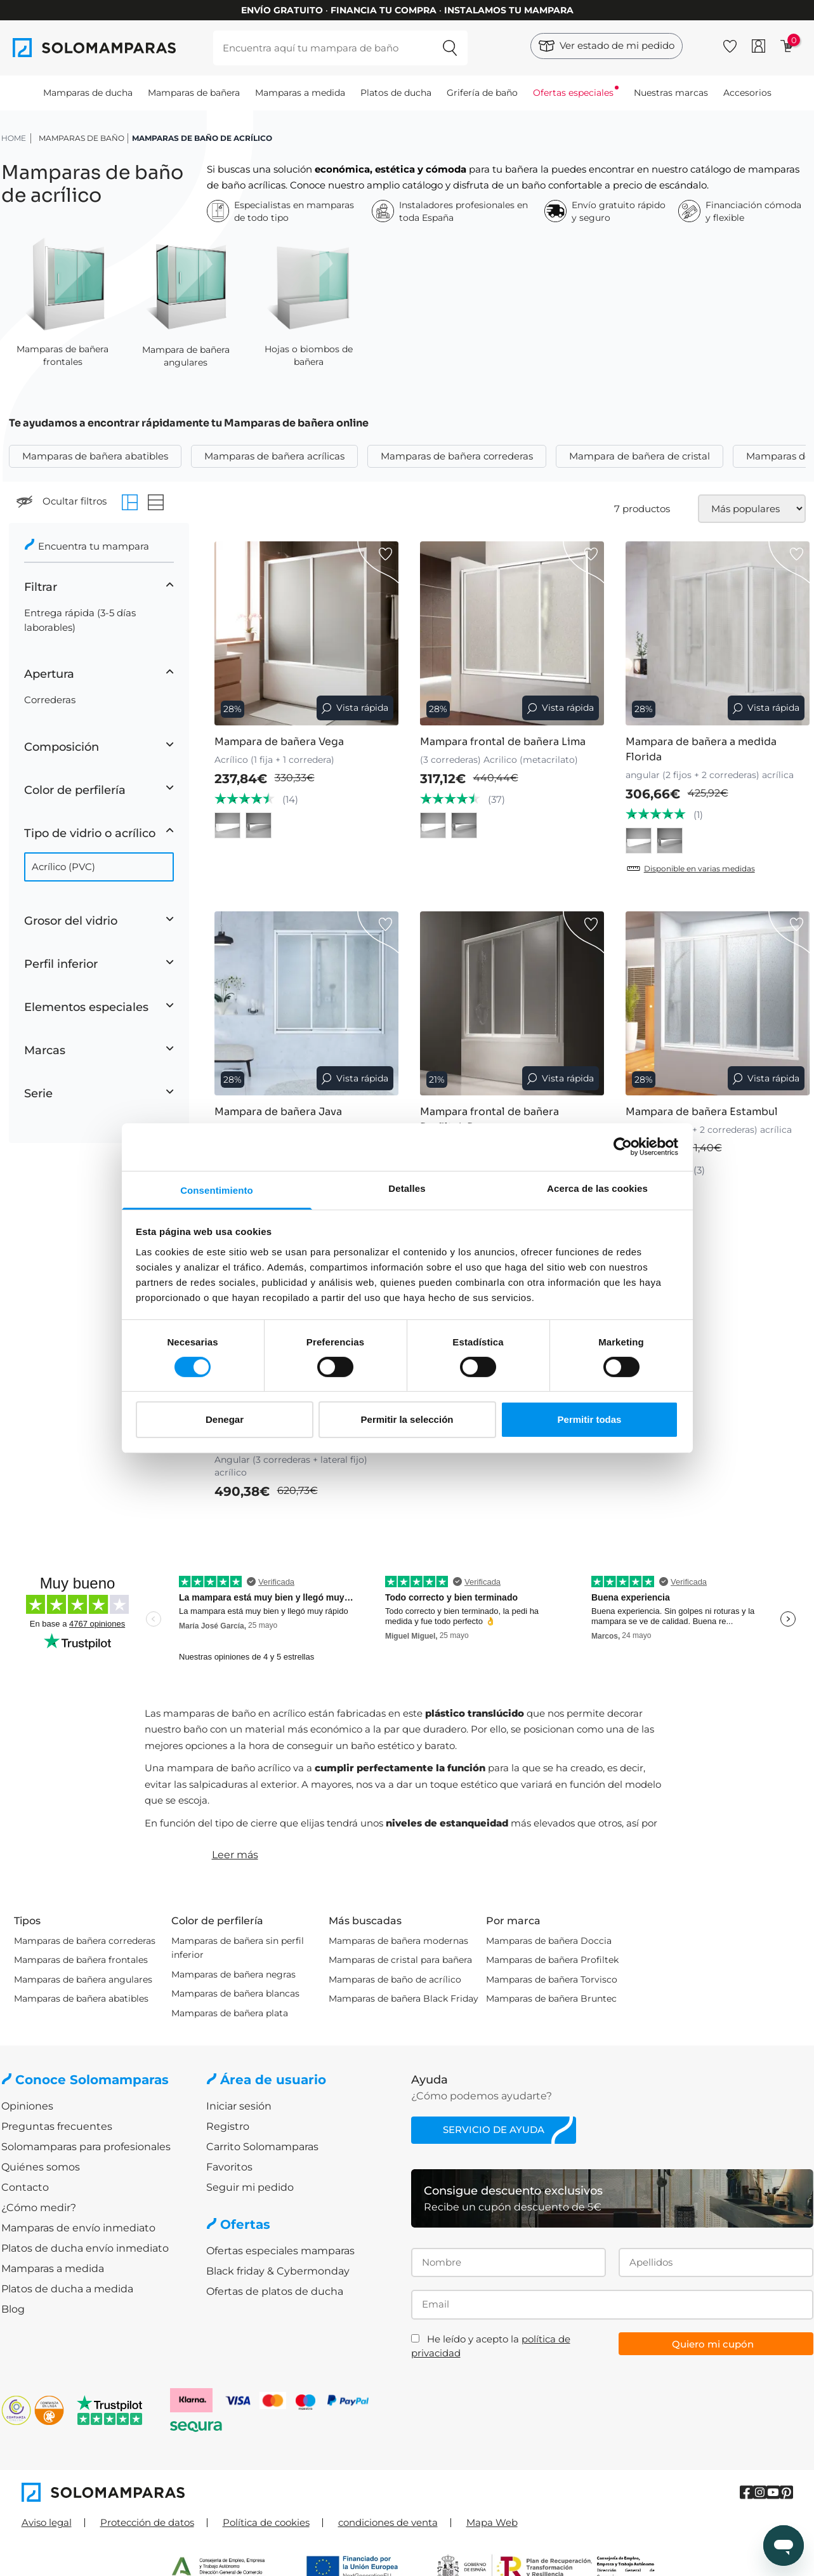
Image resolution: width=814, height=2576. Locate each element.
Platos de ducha (395, 92)
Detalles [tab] (406, 1187)
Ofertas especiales (573, 92)
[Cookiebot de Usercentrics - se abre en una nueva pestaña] (622, 1146)
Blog (13, 2309)
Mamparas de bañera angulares (83, 1979)
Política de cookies (266, 2522)
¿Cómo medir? (38, 2208)
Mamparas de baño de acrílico (395, 1979)
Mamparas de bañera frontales (81, 1959)
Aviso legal (47, 2522)
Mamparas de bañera (194, 92)
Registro (227, 2126)
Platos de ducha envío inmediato (85, 2248)
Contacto (25, 2187)
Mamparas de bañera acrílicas (274, 456)
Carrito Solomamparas (262, 2147)
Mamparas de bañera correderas (457, 456)
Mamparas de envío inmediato (78, 2228)
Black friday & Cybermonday (278, 2271)
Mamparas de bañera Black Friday (403, 1998)
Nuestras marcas (671, 92)
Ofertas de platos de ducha (274, 2291)
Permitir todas (590, 1419)
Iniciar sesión (239, 2106)
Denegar (225, 1419)
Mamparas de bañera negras (233, 1974)
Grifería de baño (482, 92)
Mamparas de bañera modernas (398, 1940)
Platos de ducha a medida (67, 2289)
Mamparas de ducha (88, 92)
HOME (13, 138)
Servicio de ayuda (493, 2130)
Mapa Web (492, 2522)
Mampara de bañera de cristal (639, 456)
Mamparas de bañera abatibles (95, 456)
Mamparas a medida (300, 92)
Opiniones (27, 2106)
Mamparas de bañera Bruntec (551, 1998)
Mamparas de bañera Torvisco (551, 1979)
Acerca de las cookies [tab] (597, 1187)
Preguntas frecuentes (56, 2126)
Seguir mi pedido (250, 2187)
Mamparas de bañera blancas (235, 1993)
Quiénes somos (40, 2167)
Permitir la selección (407, 1419)
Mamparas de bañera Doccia (549, 1940)
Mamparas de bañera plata (229, 2013)
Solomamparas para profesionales (86, 2147)
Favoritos (229, 2167)
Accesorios (747, 92)
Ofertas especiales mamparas (280, 2251)
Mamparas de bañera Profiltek (552, 1959)
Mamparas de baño (81, 138)
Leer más (235, 1855)
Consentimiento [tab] (216, 1189)
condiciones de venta (388, 2522)
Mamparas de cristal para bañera (400, 1959)
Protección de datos (147, 2522)
